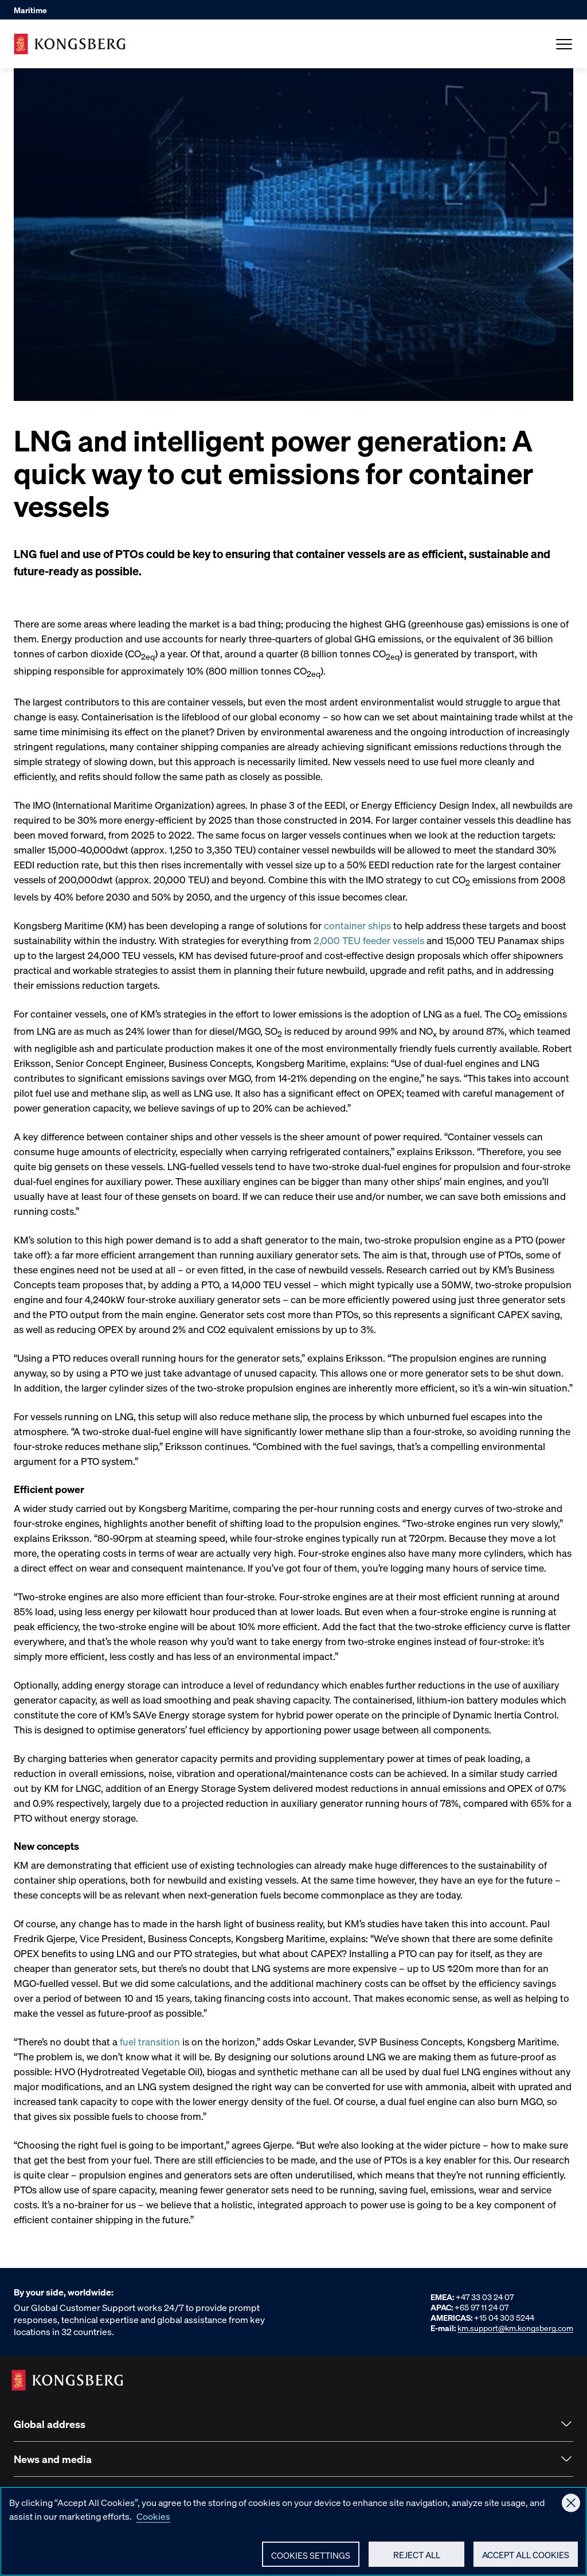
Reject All (416, 2560)
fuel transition (150, 2041)
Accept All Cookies (525, 2560)
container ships (357, 925)
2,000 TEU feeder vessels (369, 940)
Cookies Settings (310, 2560)
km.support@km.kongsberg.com (515, 2327)
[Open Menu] (564, 44)
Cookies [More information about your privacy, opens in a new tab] (153, 2521)
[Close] (571, 2508)
